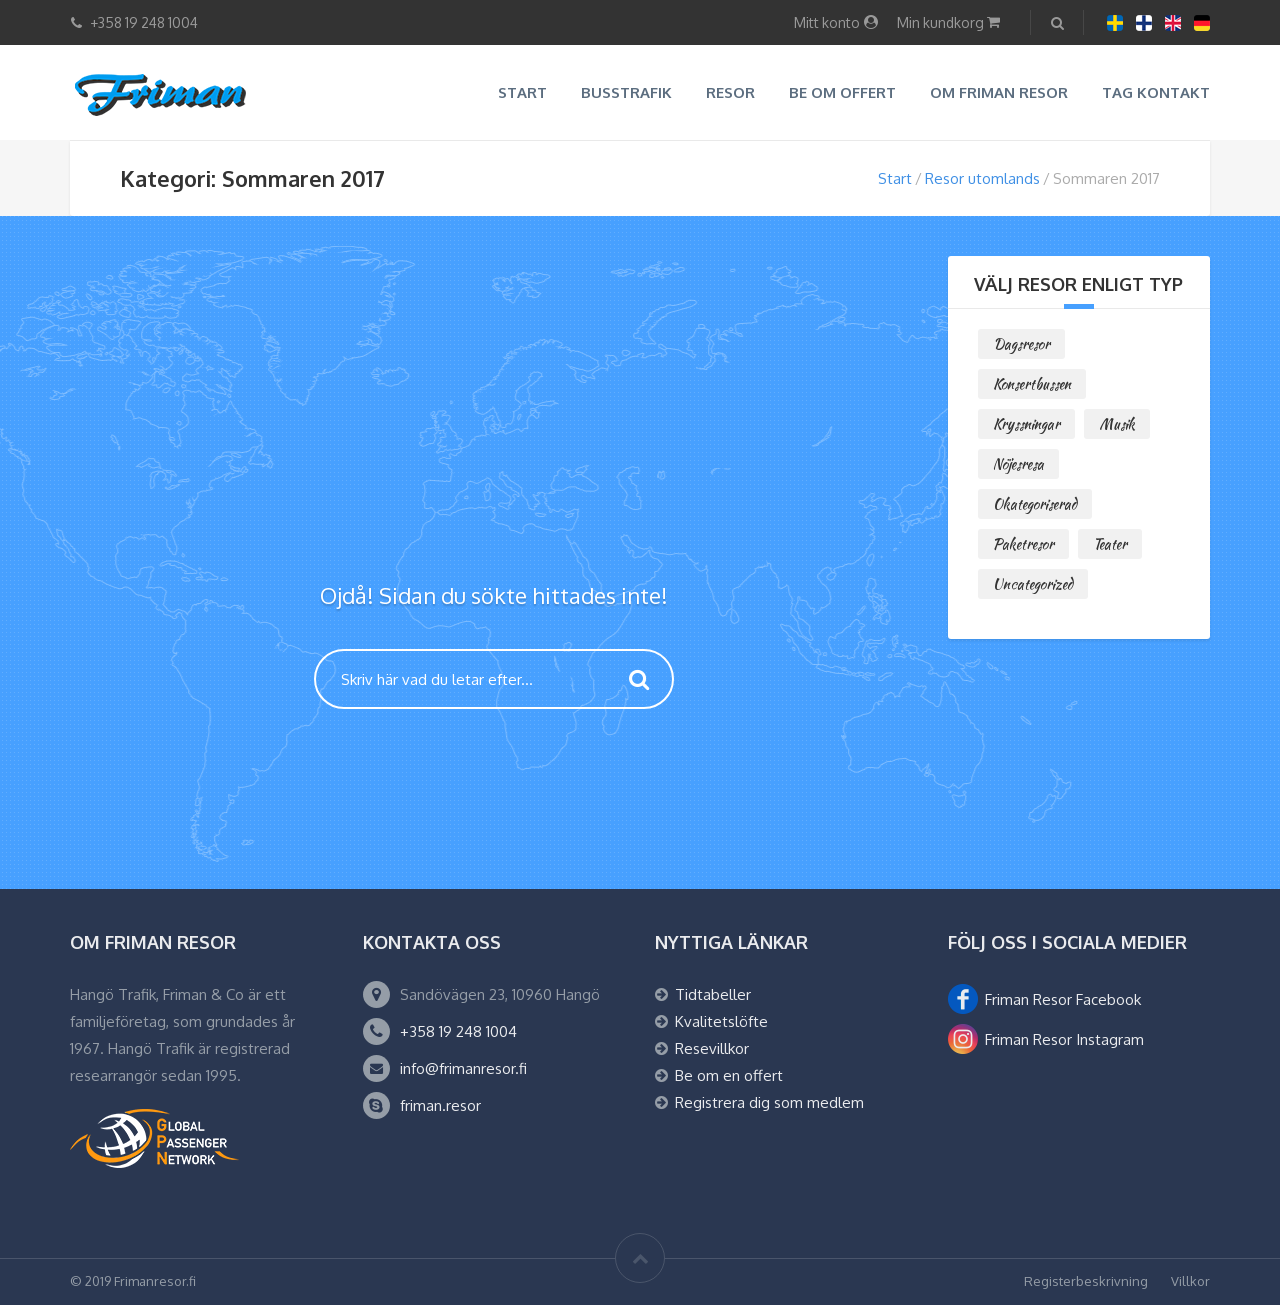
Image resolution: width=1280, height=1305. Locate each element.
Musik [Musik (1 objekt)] (1117, 424)
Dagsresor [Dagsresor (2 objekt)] (1021, 344)
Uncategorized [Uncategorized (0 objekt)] (1033, 584)
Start (522, 92)
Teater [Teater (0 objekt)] (1110, 544)
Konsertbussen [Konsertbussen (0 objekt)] (1032, 384)
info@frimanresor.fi (463, 1068)
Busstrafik (626, 92)
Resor (730, 92)
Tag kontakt (1156, 92)
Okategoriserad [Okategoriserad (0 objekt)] (1035, 504)
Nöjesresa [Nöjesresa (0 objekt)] (1018, 464)
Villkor (1190, 1281)
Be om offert (842, 92)
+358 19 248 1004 (458, 1031)
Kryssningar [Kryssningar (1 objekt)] (1026, 424)
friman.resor (440, 1105)
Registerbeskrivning (1086, 1281)
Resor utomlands (982, 178)
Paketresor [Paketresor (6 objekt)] (1023, 544)
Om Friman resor (999, 92)
